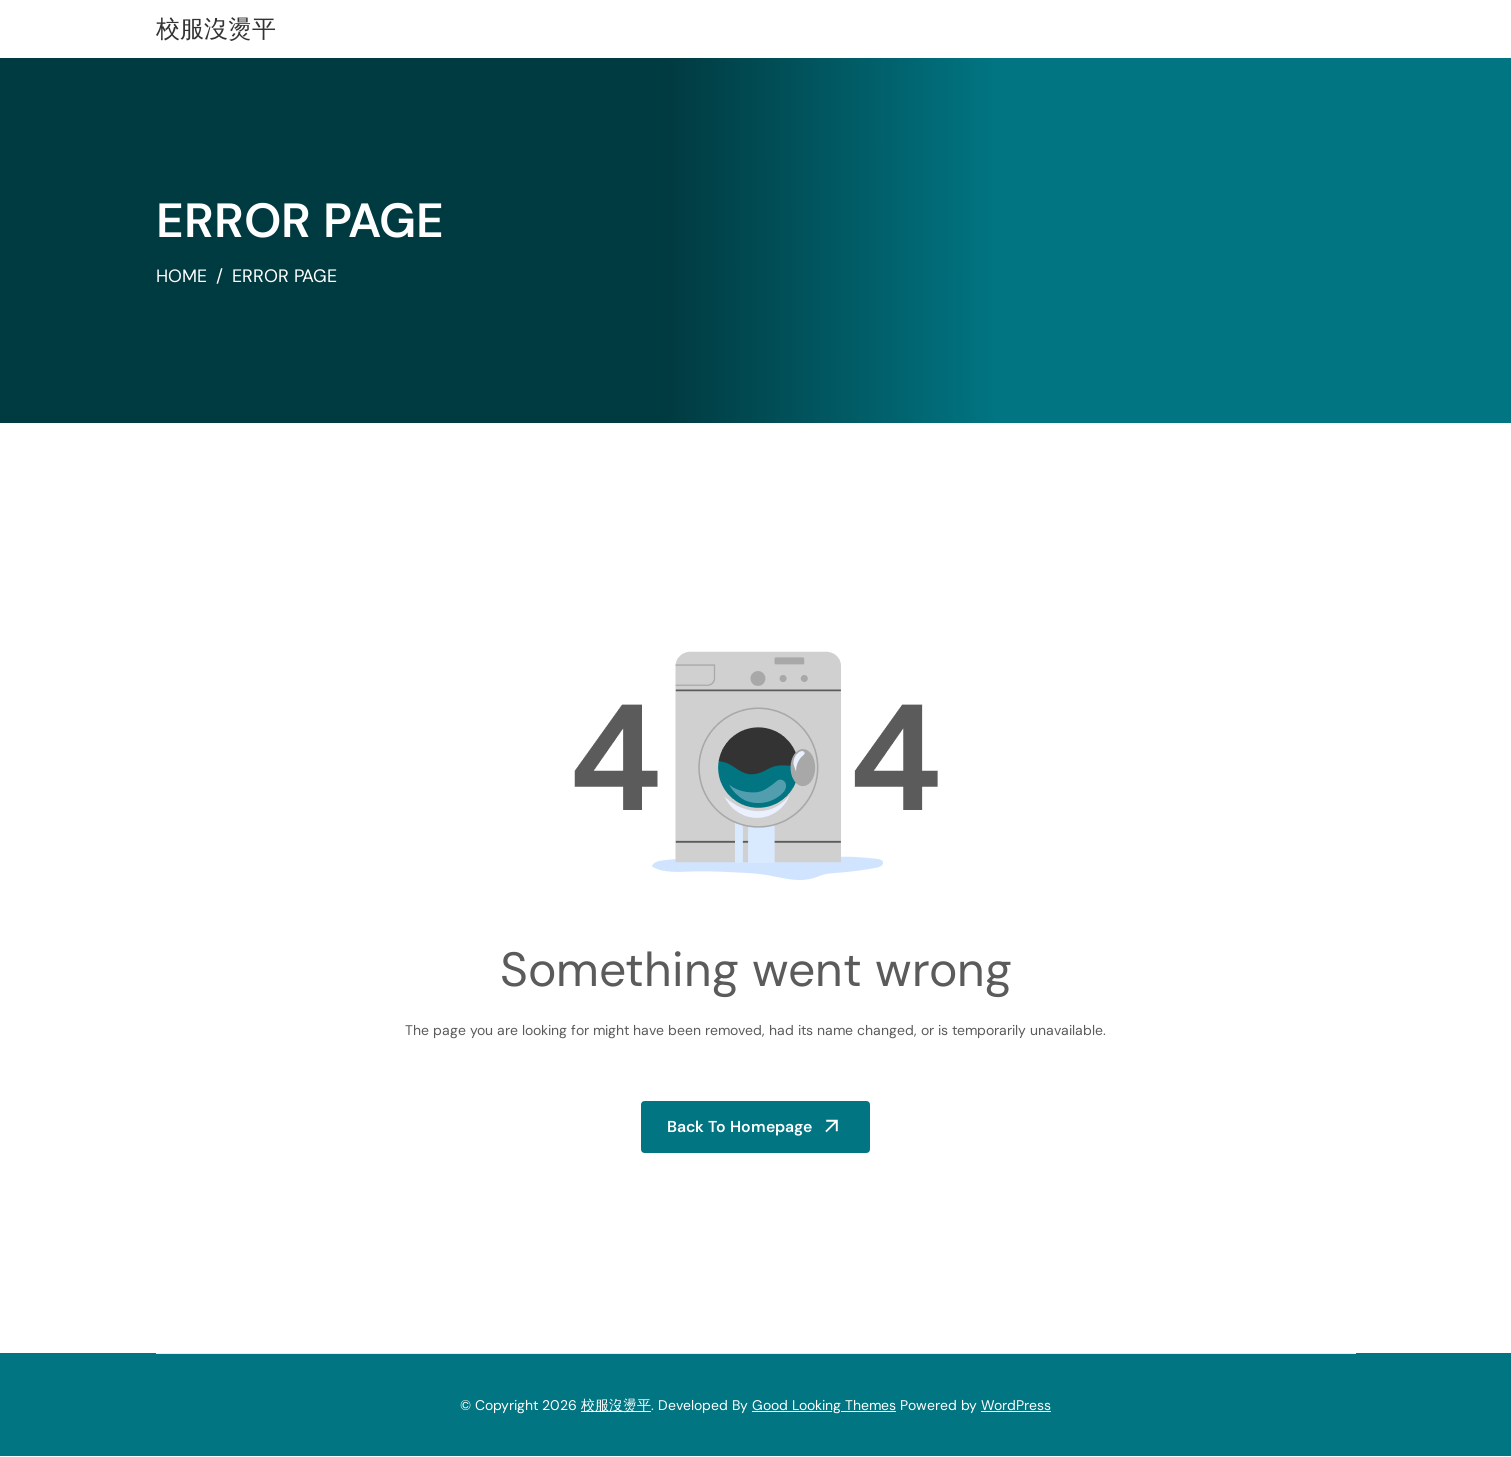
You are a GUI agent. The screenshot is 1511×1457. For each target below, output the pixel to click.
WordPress (1016, 1405)
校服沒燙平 (216, 28)
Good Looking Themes (824, 1405)
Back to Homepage (740, 1126)
